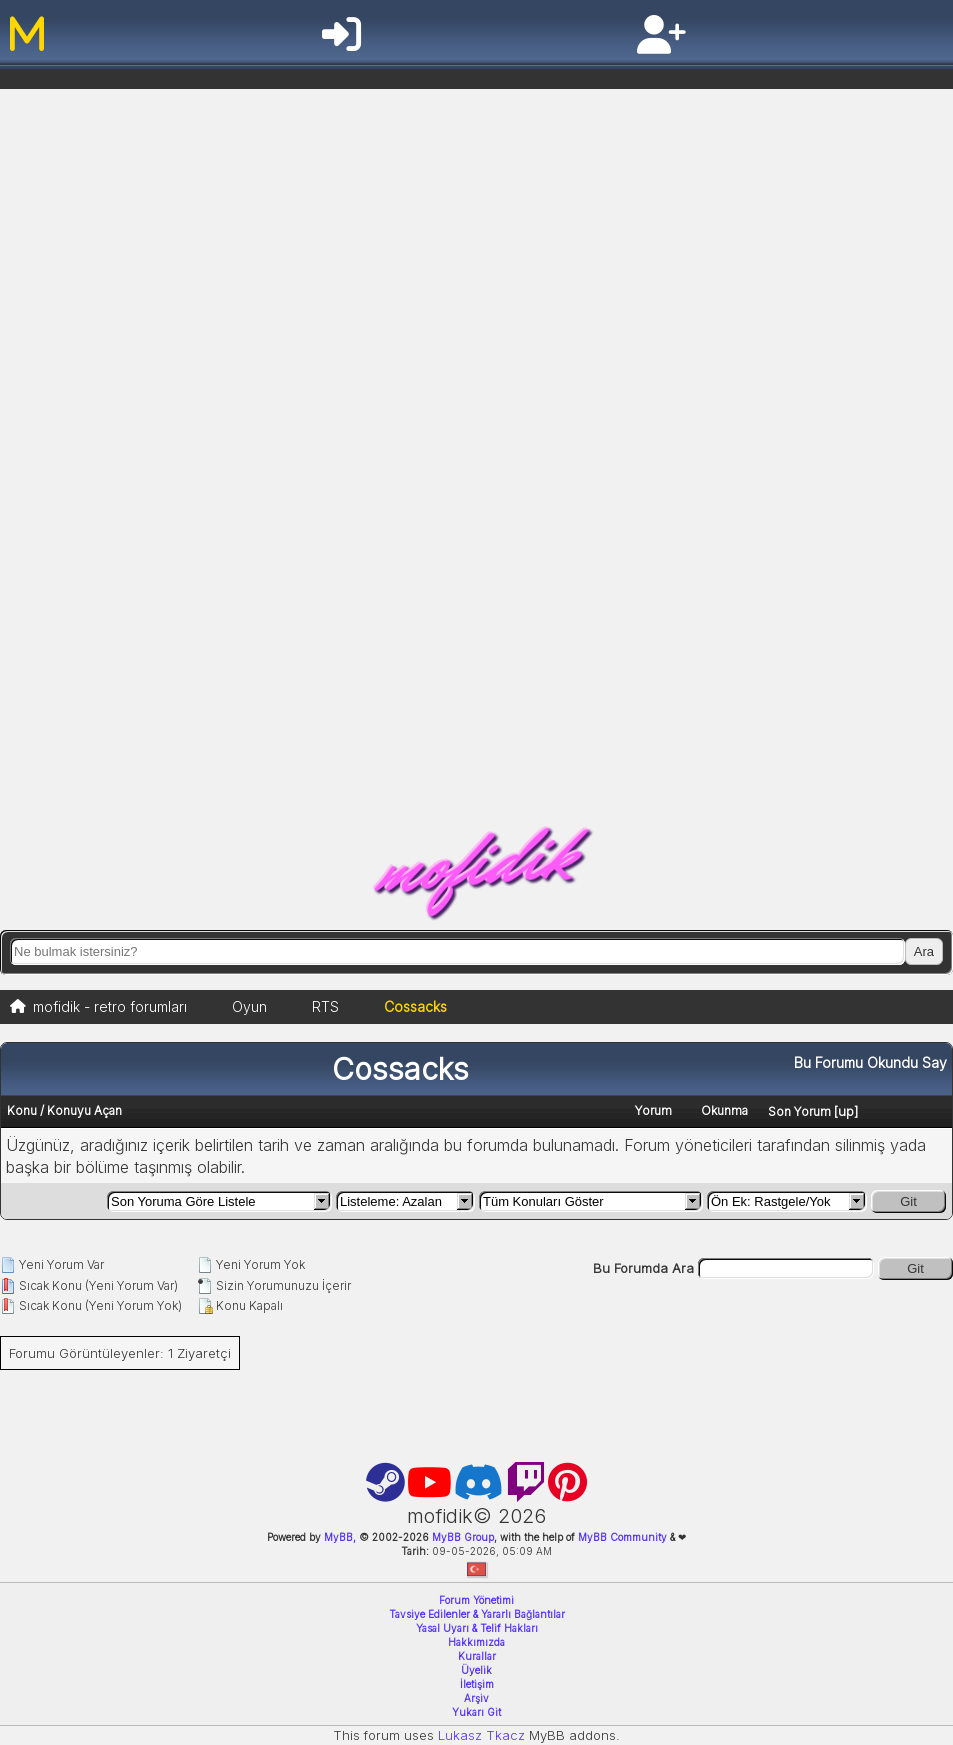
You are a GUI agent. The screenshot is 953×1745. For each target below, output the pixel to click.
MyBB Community (622, 1537)
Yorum (653, 1110)
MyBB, (340, 1537)
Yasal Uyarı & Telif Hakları (477, 1628)
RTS (325, 1006)
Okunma (724, 1110)
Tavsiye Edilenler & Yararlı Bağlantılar (477, 1614)
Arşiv (476, 1698)
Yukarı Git (476, 1712)
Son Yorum (799, 1111)
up (846, 1111)
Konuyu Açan (84, 1110)
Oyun (249, 1006)
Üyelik (476, 1670)
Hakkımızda (476, 1642)
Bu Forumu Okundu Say (870, 1062)
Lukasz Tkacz (481, 1735)
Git (908, 1201)
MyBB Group (461, 1537)
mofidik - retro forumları (110, 1006)
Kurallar (477, 1656)
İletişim (477, 1684)
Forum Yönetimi (476, 1600)
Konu (22, 1110)
